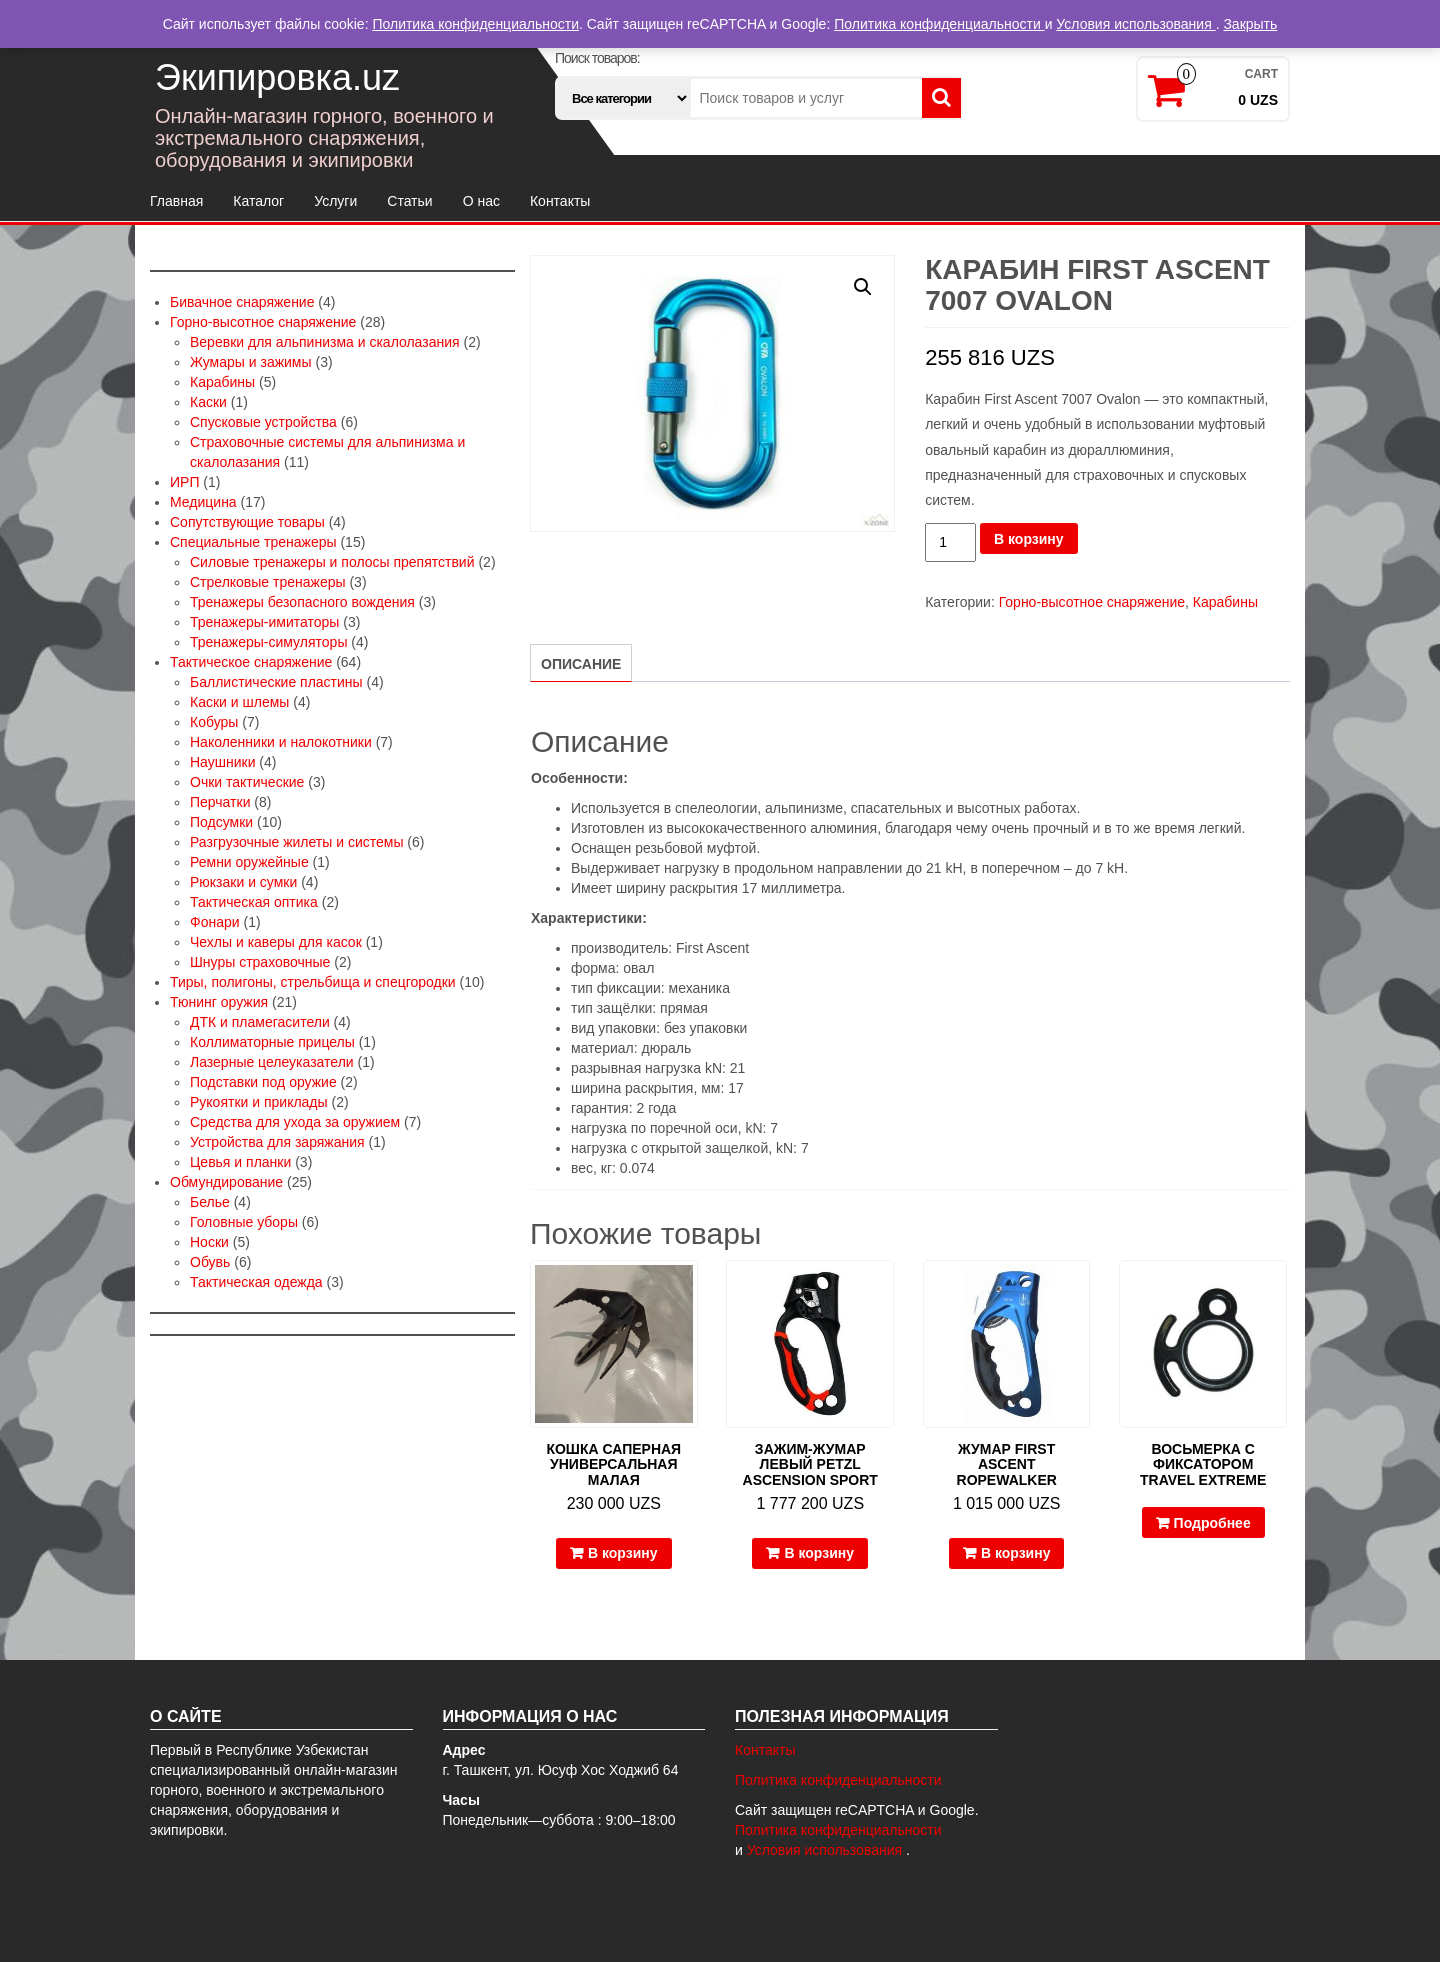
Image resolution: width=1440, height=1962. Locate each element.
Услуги (335, 201)
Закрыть (1250, 24)
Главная (176, 201)
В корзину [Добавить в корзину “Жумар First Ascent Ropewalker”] (1016, 1553)
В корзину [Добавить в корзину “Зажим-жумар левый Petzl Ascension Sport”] (819, 1553)
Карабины (1225, 602)
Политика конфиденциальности (838, 1780)
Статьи (409, 201)
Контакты (560, 201)
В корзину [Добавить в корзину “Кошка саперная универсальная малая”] (623, 1553)
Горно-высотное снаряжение (1092, 602)
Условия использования (826, 1850)
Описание (581, 664)
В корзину (1029, 539)
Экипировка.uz (277, 77)
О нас (481, 201)
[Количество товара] (950, 542)
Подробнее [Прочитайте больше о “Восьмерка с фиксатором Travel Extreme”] (1212, 1523)
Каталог (258, 201)
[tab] (581, 663)
